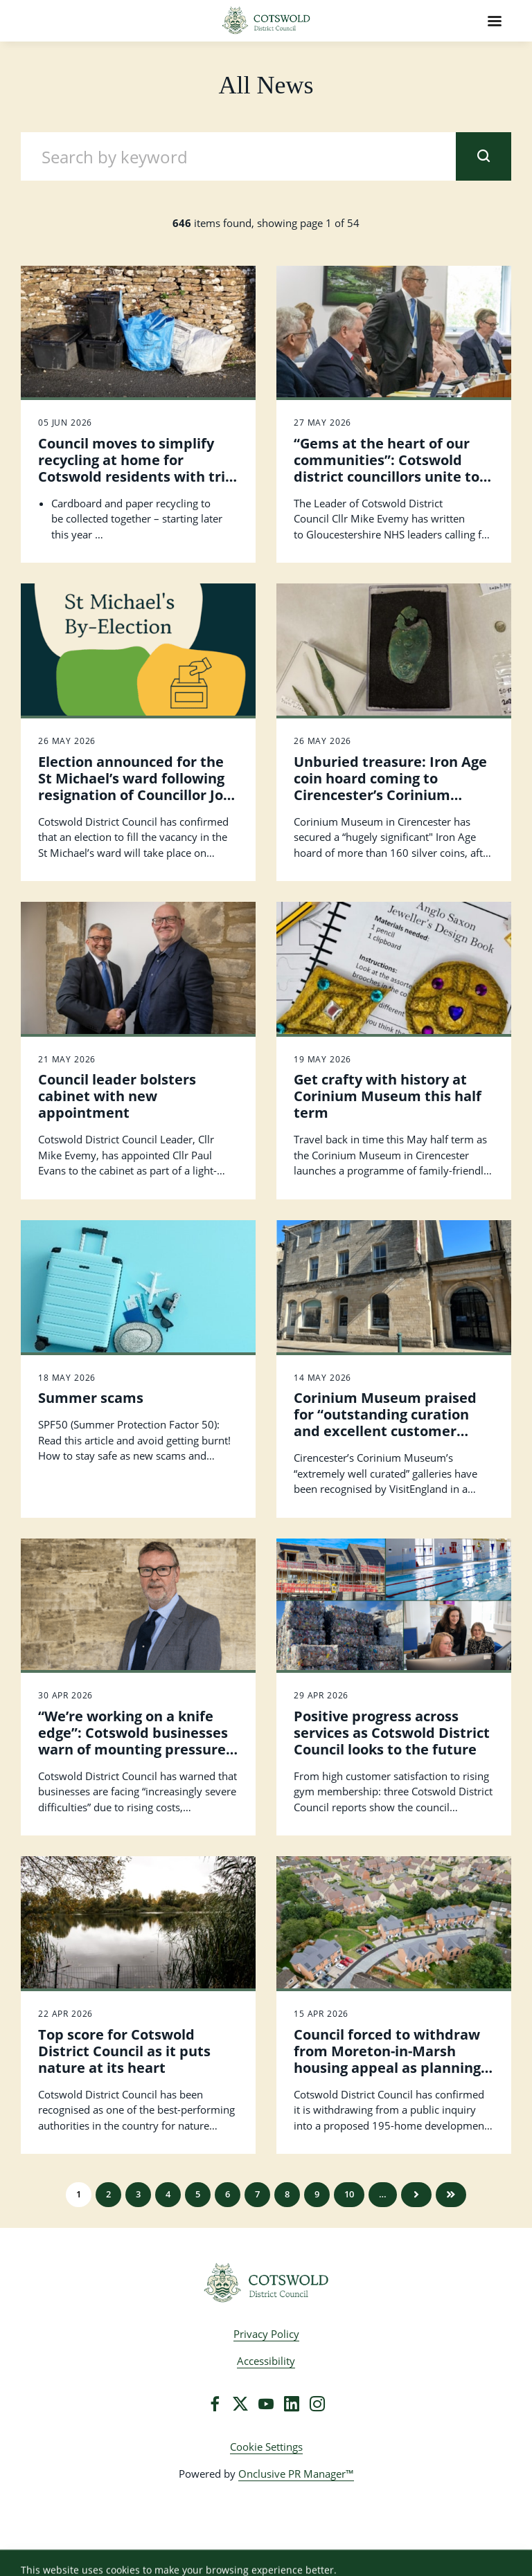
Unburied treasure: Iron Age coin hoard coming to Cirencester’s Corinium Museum (390, 786)
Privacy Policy (266, 2334)
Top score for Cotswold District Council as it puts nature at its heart (124, 2051)
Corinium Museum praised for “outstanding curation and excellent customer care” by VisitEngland (385, 1422)
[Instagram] (317, 2403)
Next (416, 2194)
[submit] (483, 156)
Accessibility (266, 2361)
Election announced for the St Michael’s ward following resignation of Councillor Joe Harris (134, 786)
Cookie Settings (266, 2446)
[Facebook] (214, 2403)
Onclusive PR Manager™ (296, 2473)
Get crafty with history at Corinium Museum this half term (387, 1096)
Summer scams (90, 1397)
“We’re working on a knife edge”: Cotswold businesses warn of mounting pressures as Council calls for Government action (135, 1749)
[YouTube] (266, 2403)
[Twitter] (240, 2403)
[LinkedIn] (291, 2403)
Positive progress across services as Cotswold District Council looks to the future (392, 1733)
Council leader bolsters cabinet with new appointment (117, 1096)
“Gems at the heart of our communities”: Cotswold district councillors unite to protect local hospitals (386, 468)
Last (451, 2194)
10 (349, 2194)
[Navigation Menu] (494, 20)
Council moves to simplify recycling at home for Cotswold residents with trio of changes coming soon (135, 468)
